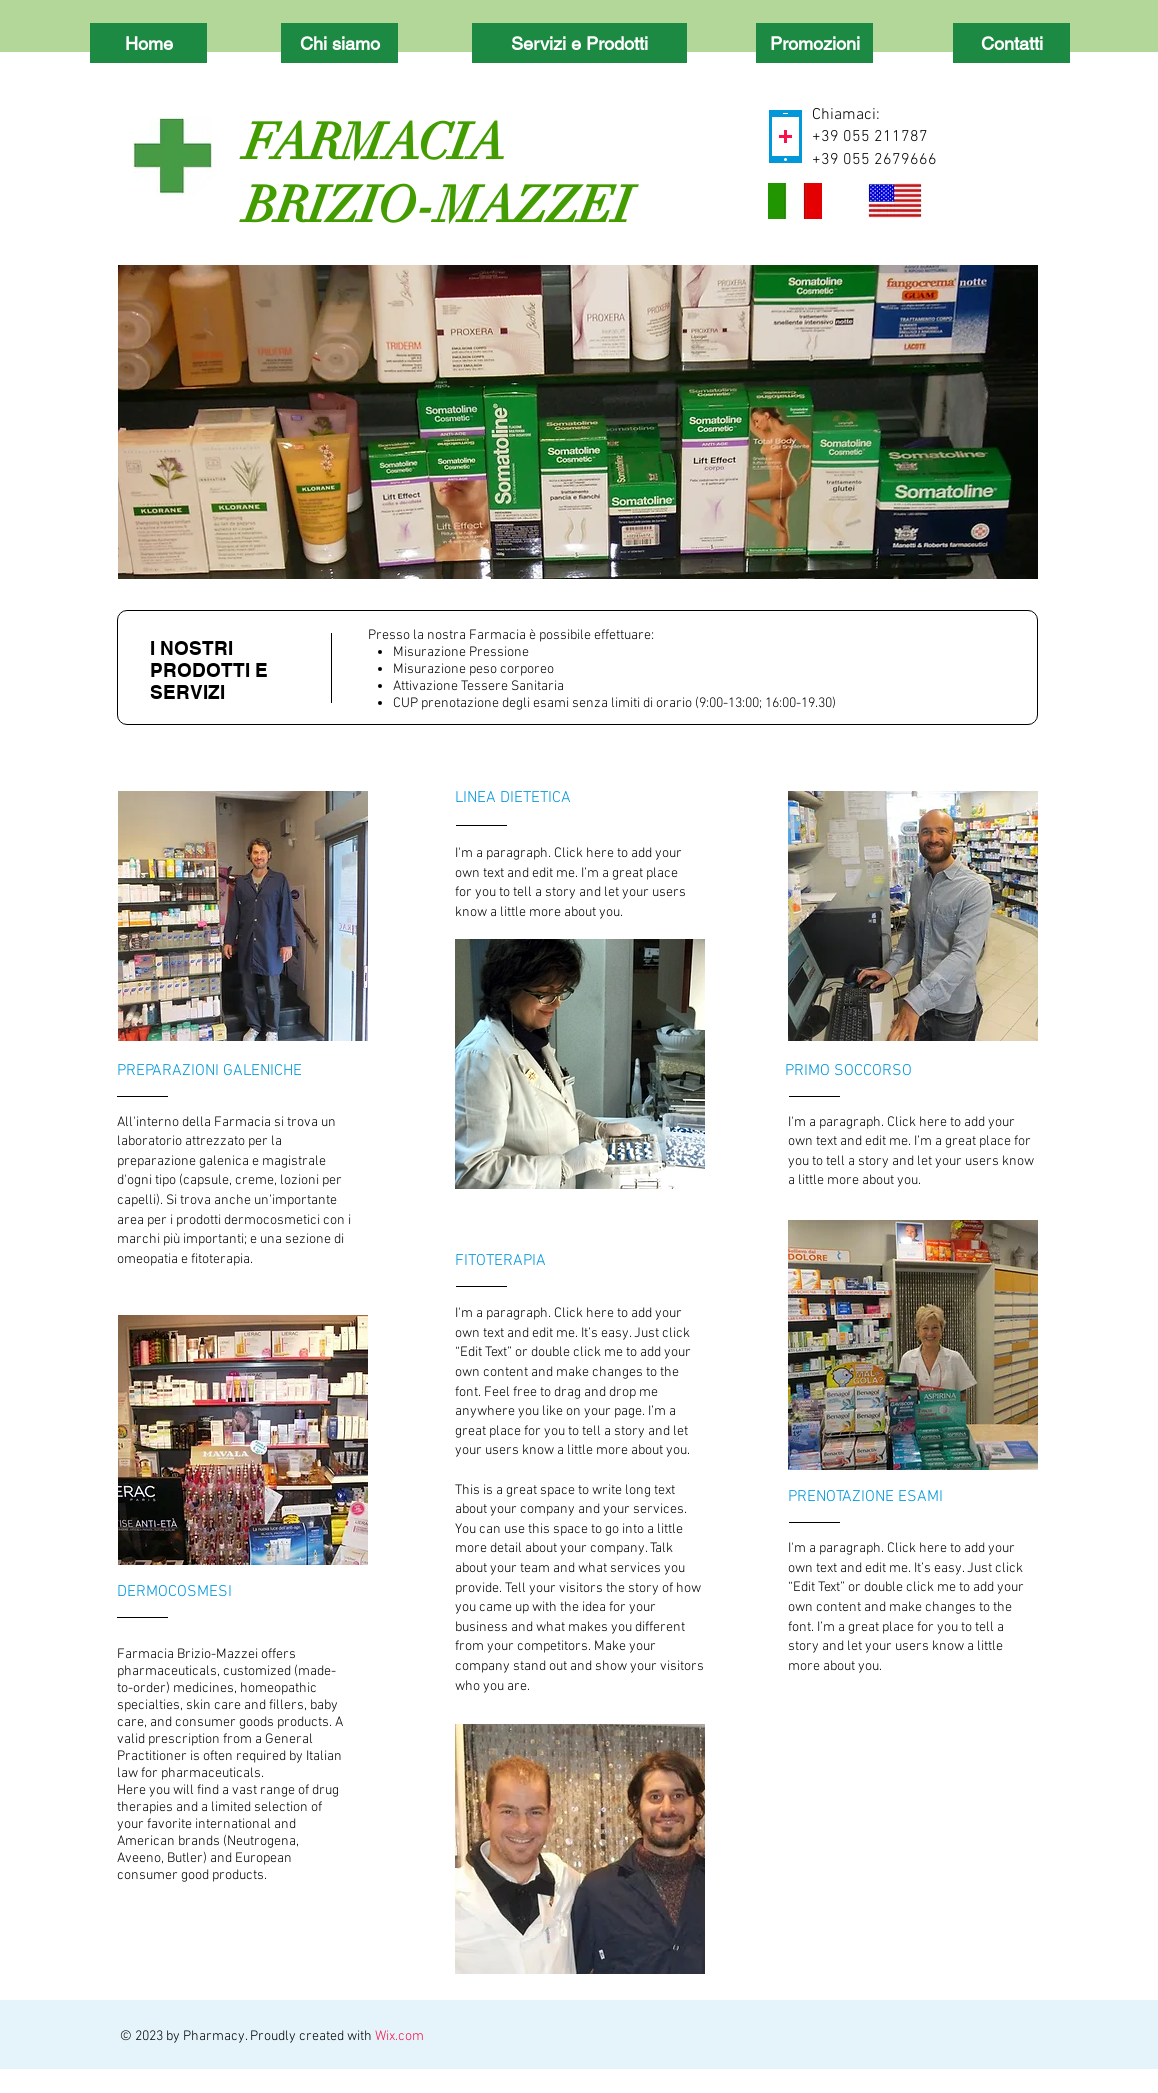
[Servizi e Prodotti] (579, 43)
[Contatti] (1011, 43)
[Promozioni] (814, 43)
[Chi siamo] (339, 43)
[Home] (148, 43)
